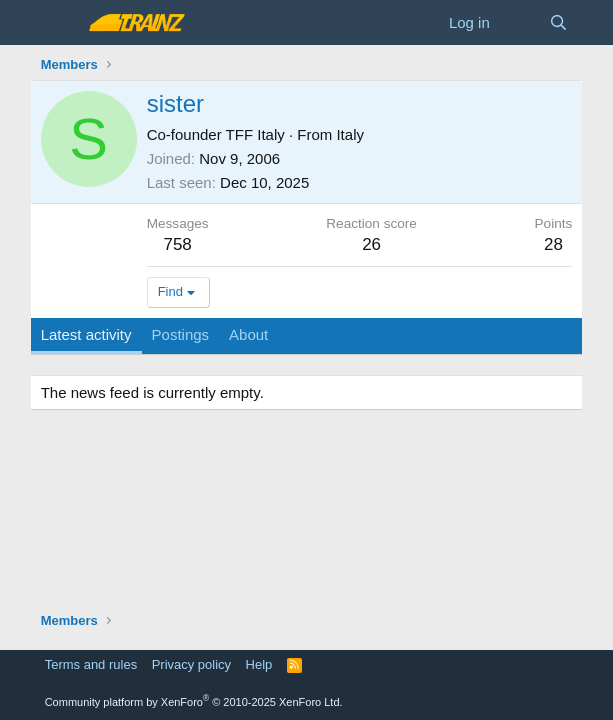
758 (177, 244)
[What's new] (519, 22)
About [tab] (248, 334)
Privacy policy (191, 664)
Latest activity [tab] (86, 334)
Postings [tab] (181, 334)
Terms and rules (91, 664)
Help (259, 664)
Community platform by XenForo (194, 702)
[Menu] (58, 23)
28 (553, 244)
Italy (350, 134)
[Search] (558, 22)
